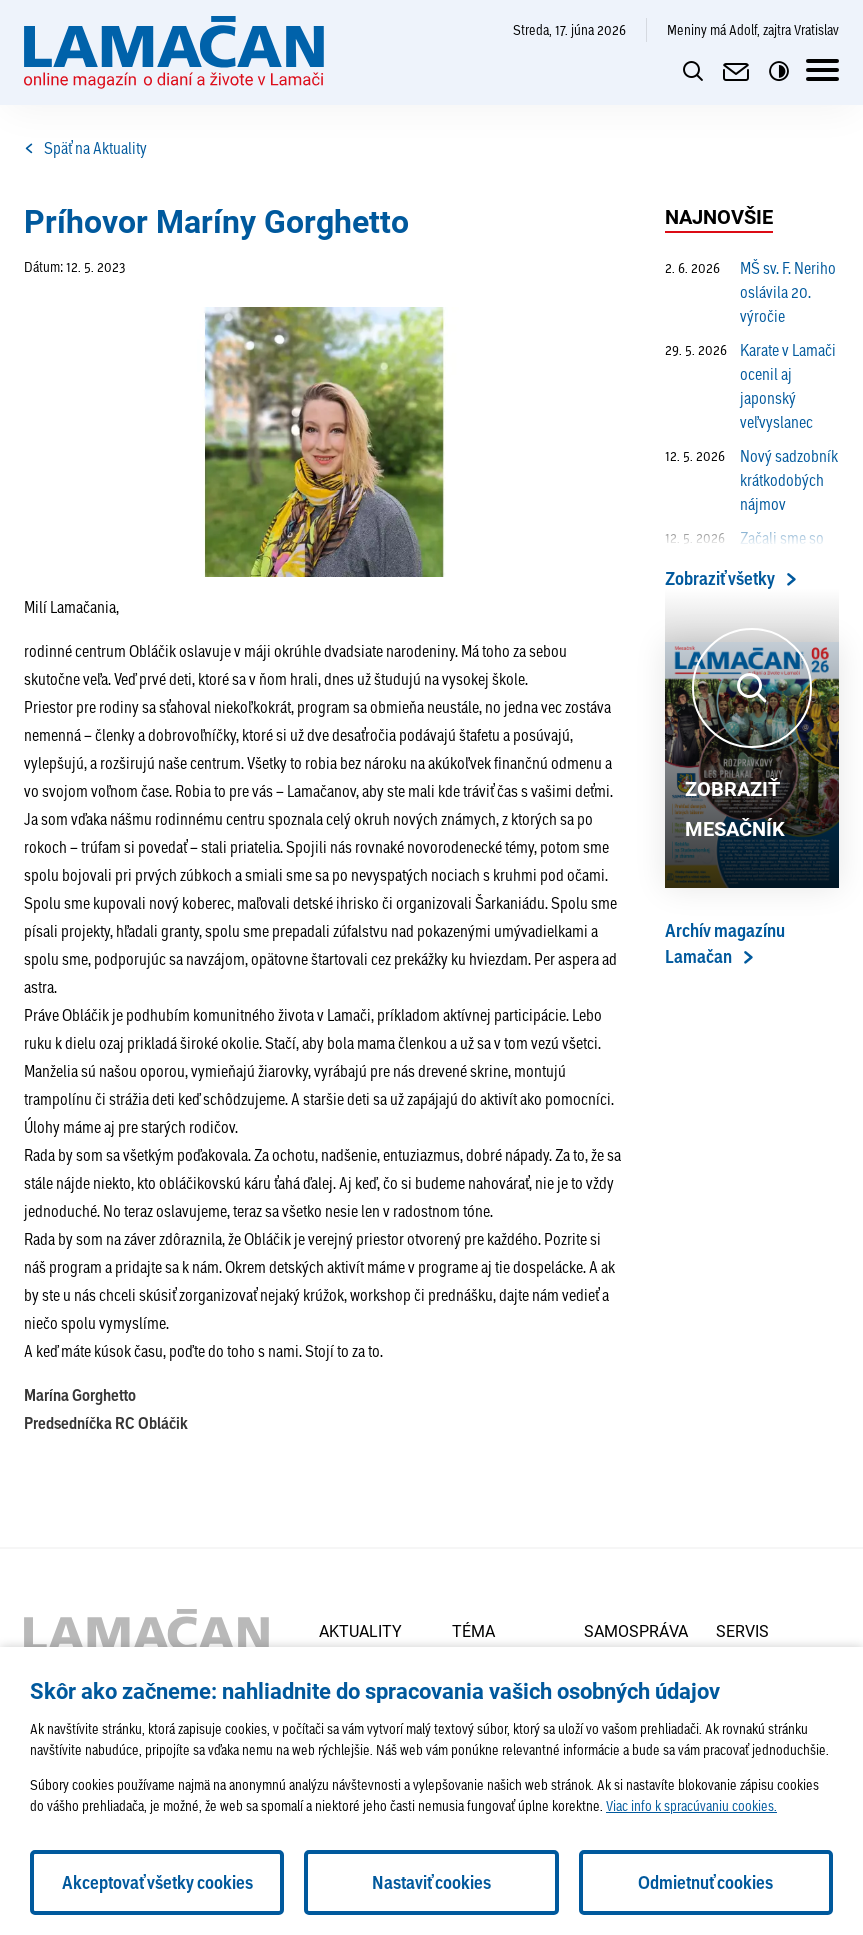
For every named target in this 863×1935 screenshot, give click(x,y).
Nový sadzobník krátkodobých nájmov (751, 480)
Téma (473, 1630)
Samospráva (636, 1630)
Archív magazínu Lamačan (725, 943)
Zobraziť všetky (720, 578)
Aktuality (360, 1630)
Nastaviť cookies (431, 1882)
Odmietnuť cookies (705, 1882)
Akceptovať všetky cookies (157, 1882)
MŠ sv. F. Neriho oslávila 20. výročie (750, 292)
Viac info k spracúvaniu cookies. (691, 1805)
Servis (742, 1630)
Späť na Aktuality (85, 148)
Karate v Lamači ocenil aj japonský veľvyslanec (750, 386)
